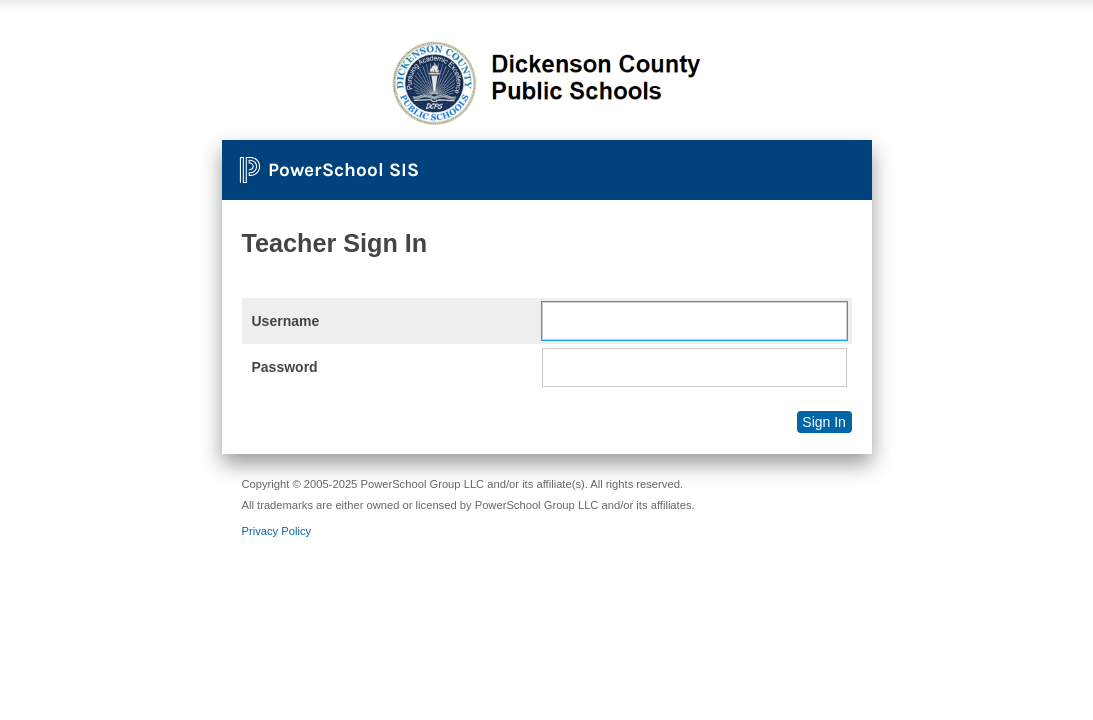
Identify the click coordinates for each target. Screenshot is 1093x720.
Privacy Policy (277, 531)
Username (286, 321)
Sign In (824, 422)
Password (285, 367)
